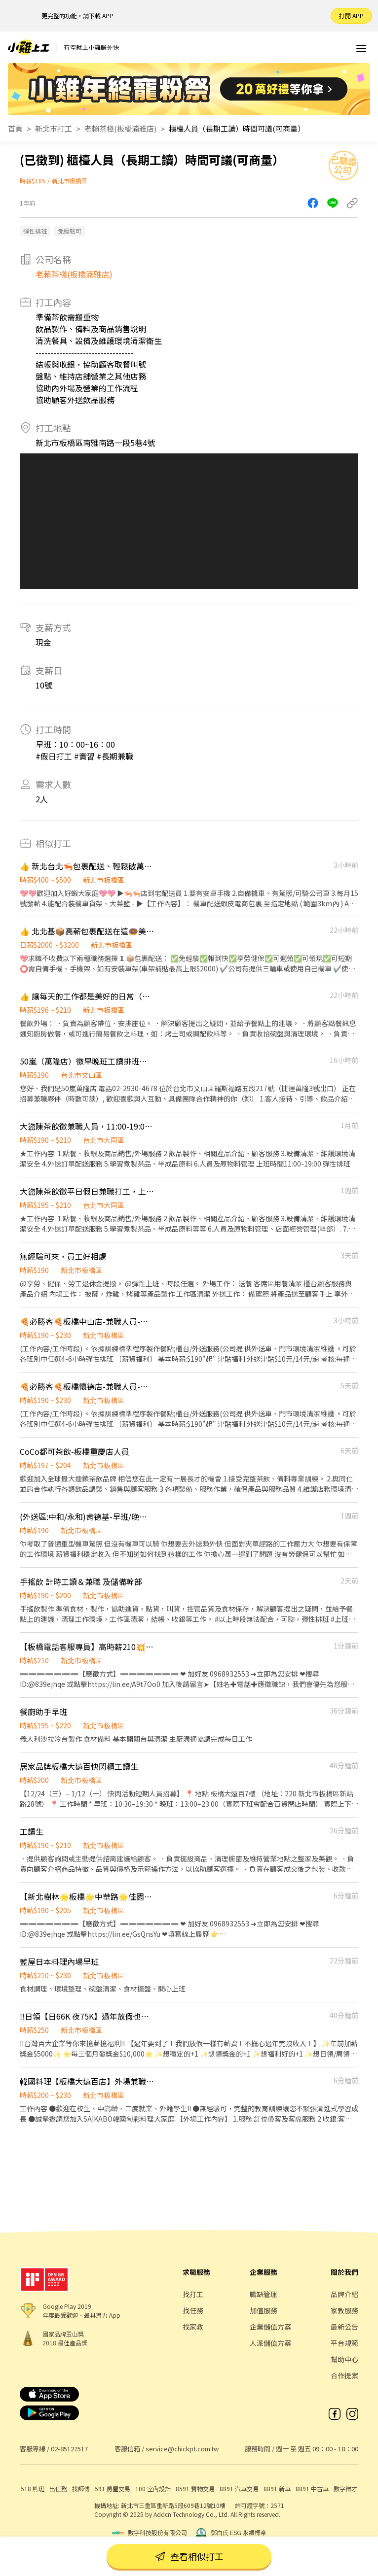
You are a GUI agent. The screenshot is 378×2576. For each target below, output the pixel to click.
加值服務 (263, 2310)
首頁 (15, 128)
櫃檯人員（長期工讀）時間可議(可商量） (237, 128)
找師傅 (81, 2488)
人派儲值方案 (270, 2343)
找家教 (193, 2327)
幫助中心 (344, 2359)
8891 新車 (277, 2488)
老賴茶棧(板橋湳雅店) (120, 128)
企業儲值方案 (270, 2327)
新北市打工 (53, 128)
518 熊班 (32, 2488)
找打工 (193, 2294)
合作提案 (344, 2375)
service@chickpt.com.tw (182, 2448)
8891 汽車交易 (239, 2488)
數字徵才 (345, 2488)
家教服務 (344, 2310)
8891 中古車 (312, 2488)
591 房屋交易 (112, 2488)
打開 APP (351, 15)
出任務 (58, 2488)
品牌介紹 (344, 2294)
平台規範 (344, 2343)
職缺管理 (263, 2294)
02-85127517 (69, 2448)
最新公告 (344, 2327)
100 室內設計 (153, 2488)
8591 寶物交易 (195, 2488)
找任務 (193, 2310)
